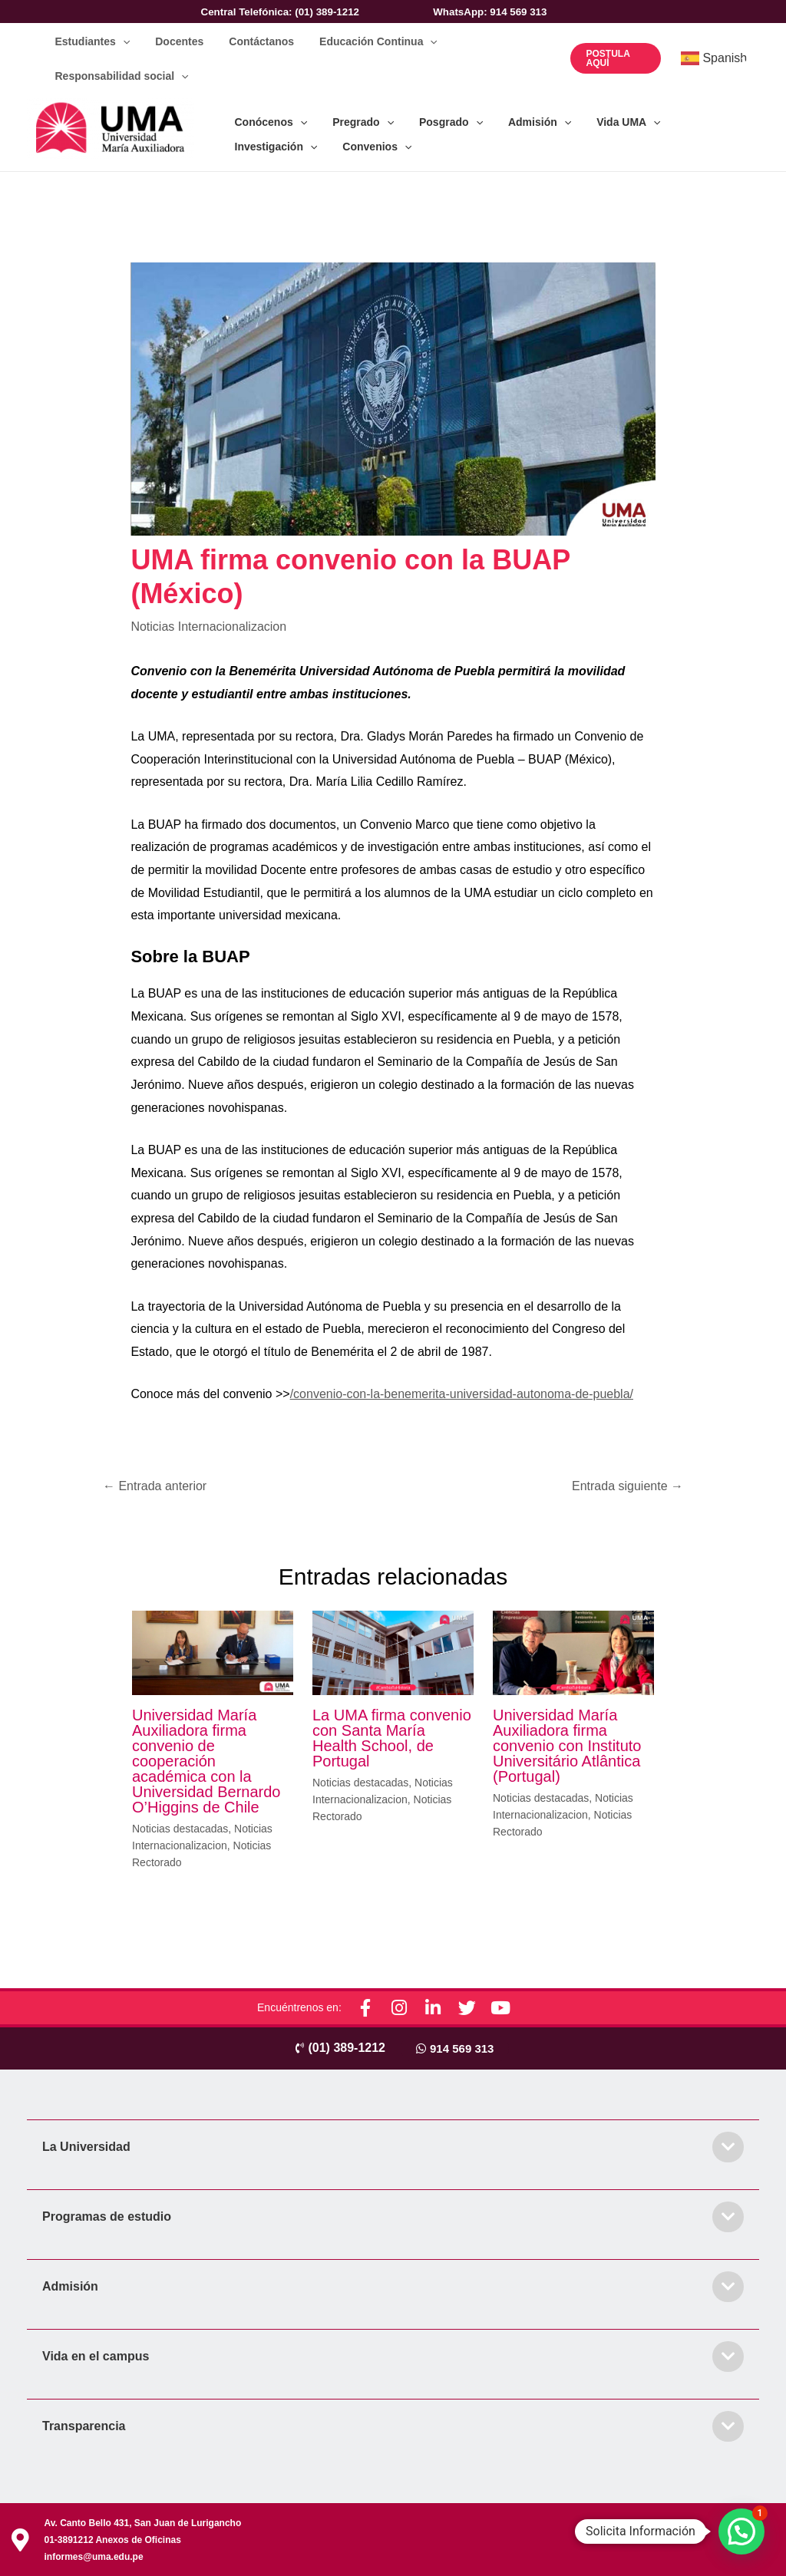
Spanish (714, 58)
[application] (120, 40)
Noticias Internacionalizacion (208, 625)
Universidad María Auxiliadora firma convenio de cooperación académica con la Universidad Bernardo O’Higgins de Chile (206, 1759)
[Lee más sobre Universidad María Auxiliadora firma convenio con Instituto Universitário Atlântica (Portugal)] (573, 1650)
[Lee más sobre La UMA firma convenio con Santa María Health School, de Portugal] (393, 1650)
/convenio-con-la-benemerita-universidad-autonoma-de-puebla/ (461, 1392)
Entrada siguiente (627, 1484)
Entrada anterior (154, 1484)
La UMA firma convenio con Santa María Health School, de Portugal (391, 1736)
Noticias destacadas (180, 1827)
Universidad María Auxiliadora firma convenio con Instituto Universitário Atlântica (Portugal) (567, 1744)
